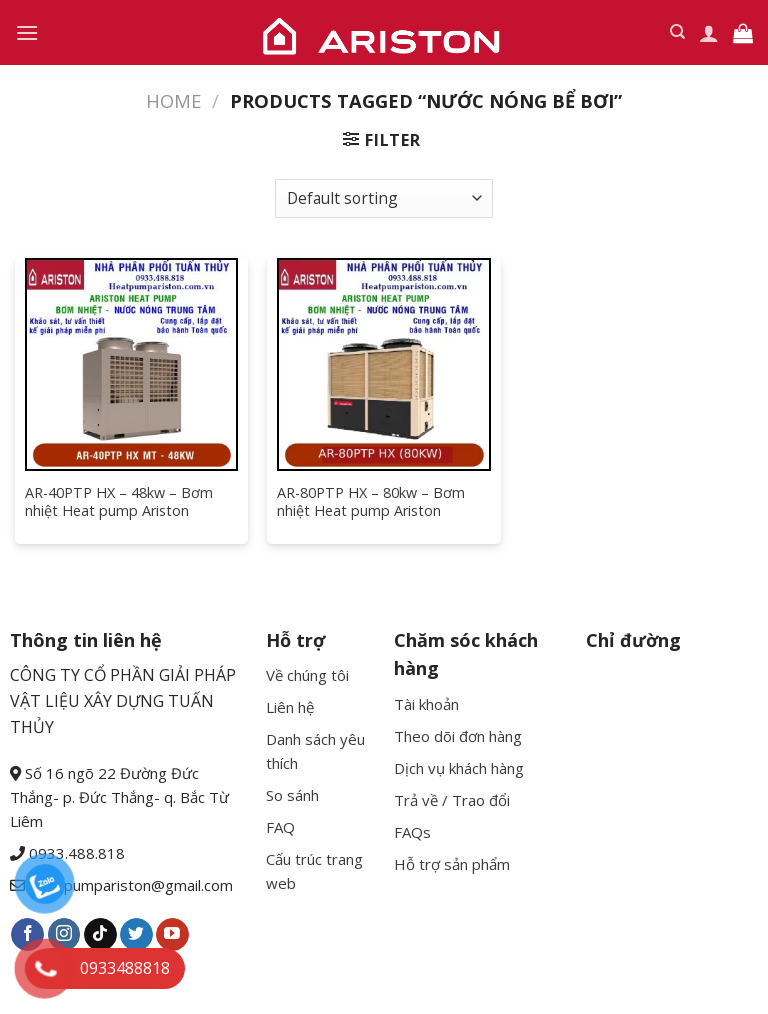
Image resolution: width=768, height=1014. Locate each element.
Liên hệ (290, 707)
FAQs (412, 832)
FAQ (280, 827)
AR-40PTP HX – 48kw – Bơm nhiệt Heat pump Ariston (119, 502)
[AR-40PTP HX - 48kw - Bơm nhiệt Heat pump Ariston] (131, 364)
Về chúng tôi (307, 675)
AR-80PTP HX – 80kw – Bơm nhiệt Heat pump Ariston (371, 502)
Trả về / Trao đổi (452, 800)
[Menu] (27, 32)
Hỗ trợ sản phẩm (452, 864)
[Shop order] (384, 198)
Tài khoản (426, 704)
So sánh (292, 795)
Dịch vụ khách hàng (459, 768)
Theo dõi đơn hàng (458, 736)
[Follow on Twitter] (136, 935)
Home (173, 100)
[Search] (677, 32)
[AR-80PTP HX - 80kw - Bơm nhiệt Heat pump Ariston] (383, 364)
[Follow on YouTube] (172, 935)
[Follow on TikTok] (100, 935)
